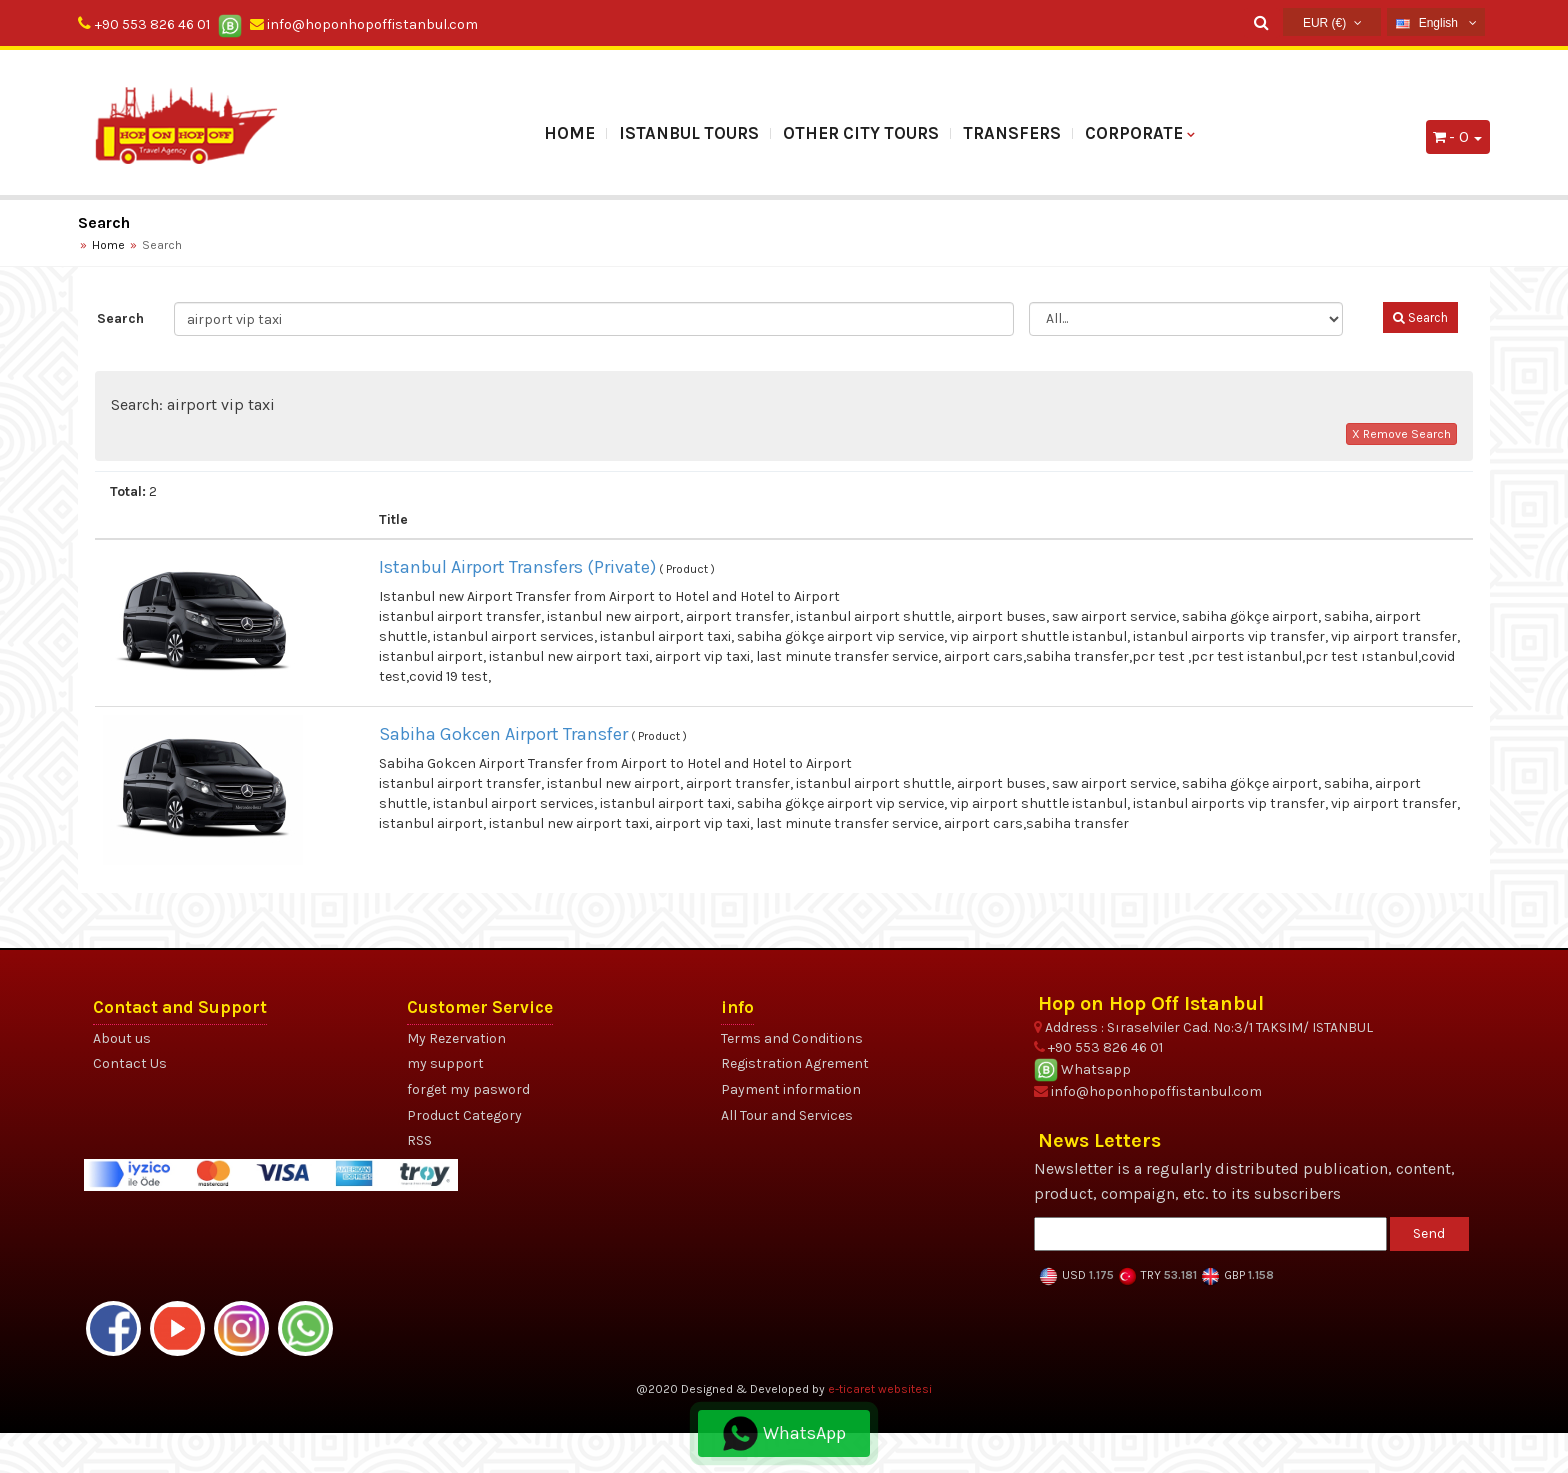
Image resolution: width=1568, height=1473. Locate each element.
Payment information (791, 1089)
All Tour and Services (787, 1115)
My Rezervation (456, 1038)
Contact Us (130, 1063)
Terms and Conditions (792, 1038)
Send (1429, 1233)
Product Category (464, 1115)
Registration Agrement (795, 1063)
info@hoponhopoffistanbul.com (364, 24)
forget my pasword (468, 1089)
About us (122, 1038)
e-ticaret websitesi (880, 1389)
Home (569, 133)
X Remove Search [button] (1401, 434)
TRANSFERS (1012, 133)
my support (445, 1063)
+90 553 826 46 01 (152, 24)
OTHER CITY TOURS (861, 133)
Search (120, 318)
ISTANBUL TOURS (689, 133)
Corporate (1134, 133)
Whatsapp (1082, 1069)
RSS (419, 1140)
